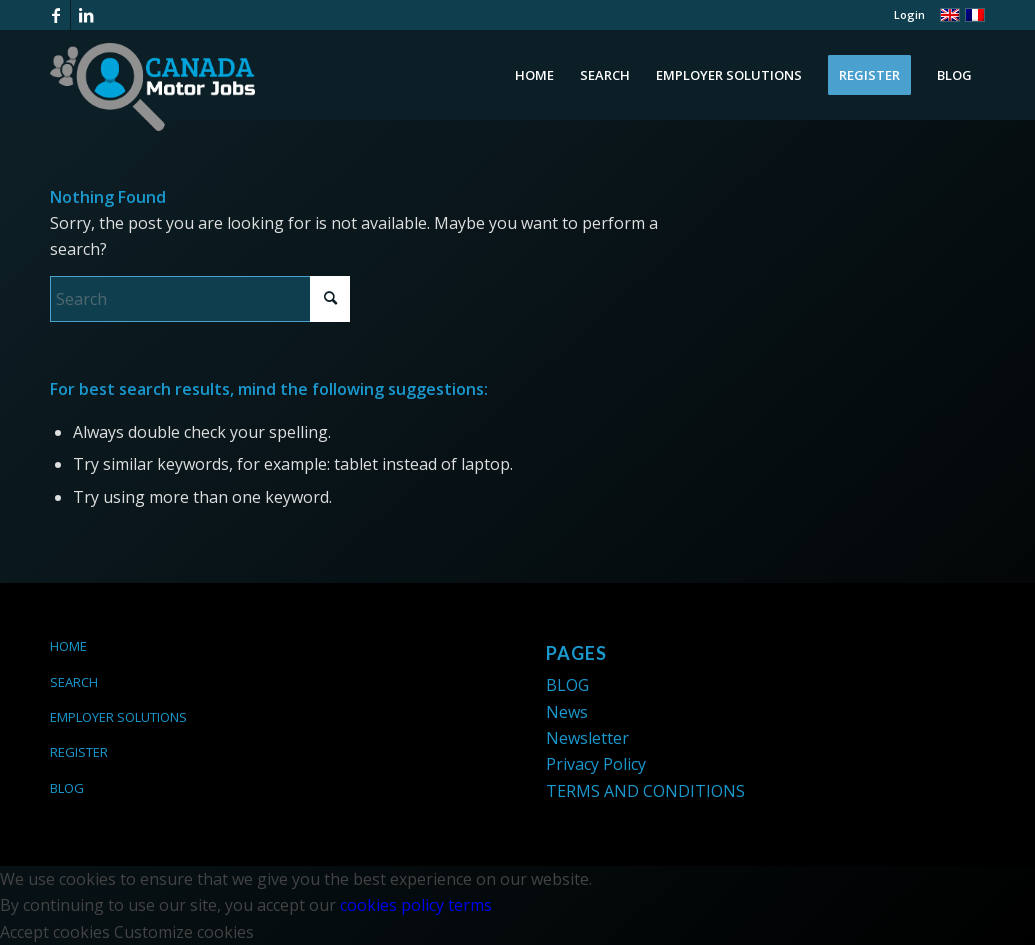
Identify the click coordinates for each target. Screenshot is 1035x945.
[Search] (200, 299)
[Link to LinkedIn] (86, 15)
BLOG (67, 788)
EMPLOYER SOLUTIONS (118, 717)
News (567, 712)
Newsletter (587, 738)
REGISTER (79, 752)
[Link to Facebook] (55, 15)
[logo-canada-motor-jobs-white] (152, 87)
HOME (68, 646)
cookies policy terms (416, 905)
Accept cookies (55, 932)
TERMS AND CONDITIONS (645, 791)
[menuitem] (904, 15)
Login (909, 14)
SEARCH (74, 682)
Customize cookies (184, 932)
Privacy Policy (596, 764)
